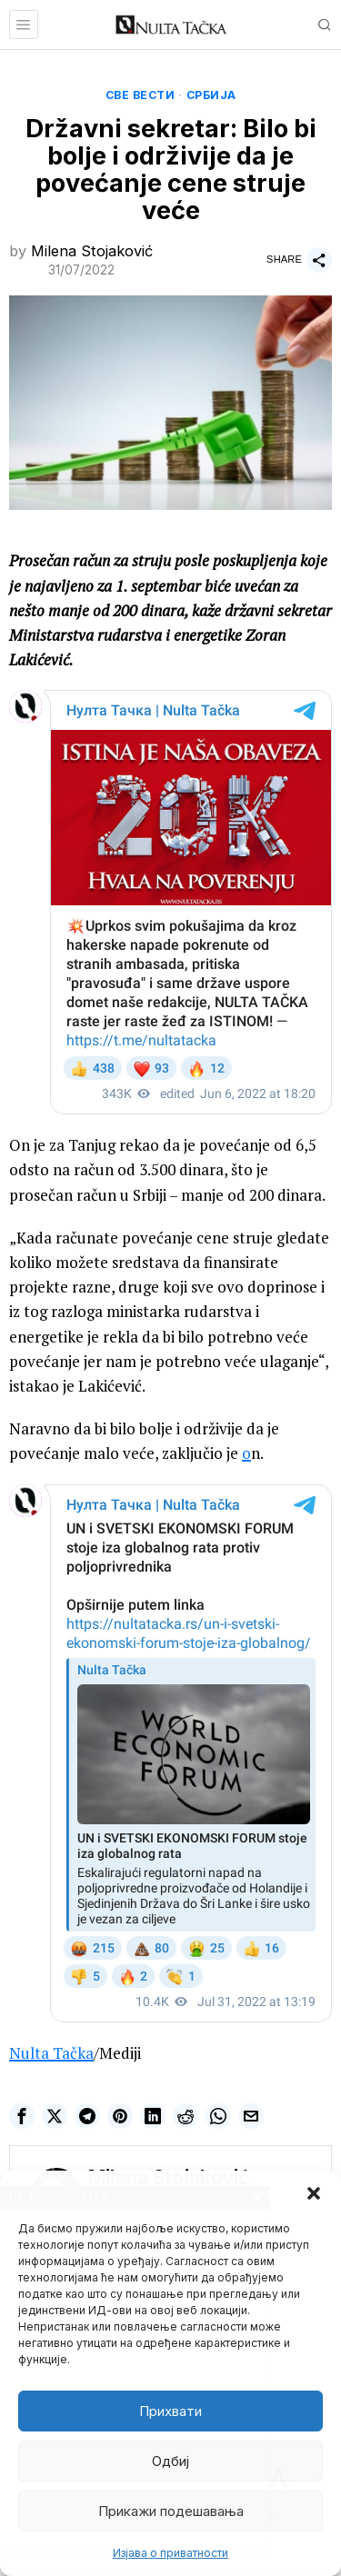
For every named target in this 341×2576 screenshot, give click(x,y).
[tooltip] (22, 2116)
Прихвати (170, 2411)
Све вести (140, 95)
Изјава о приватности (170, 2553)
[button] (314, 2193)
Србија (211, 95)
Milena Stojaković (92, 251)
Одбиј (170, 2461)
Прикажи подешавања (171, 2511)
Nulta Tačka (51, 2052)
